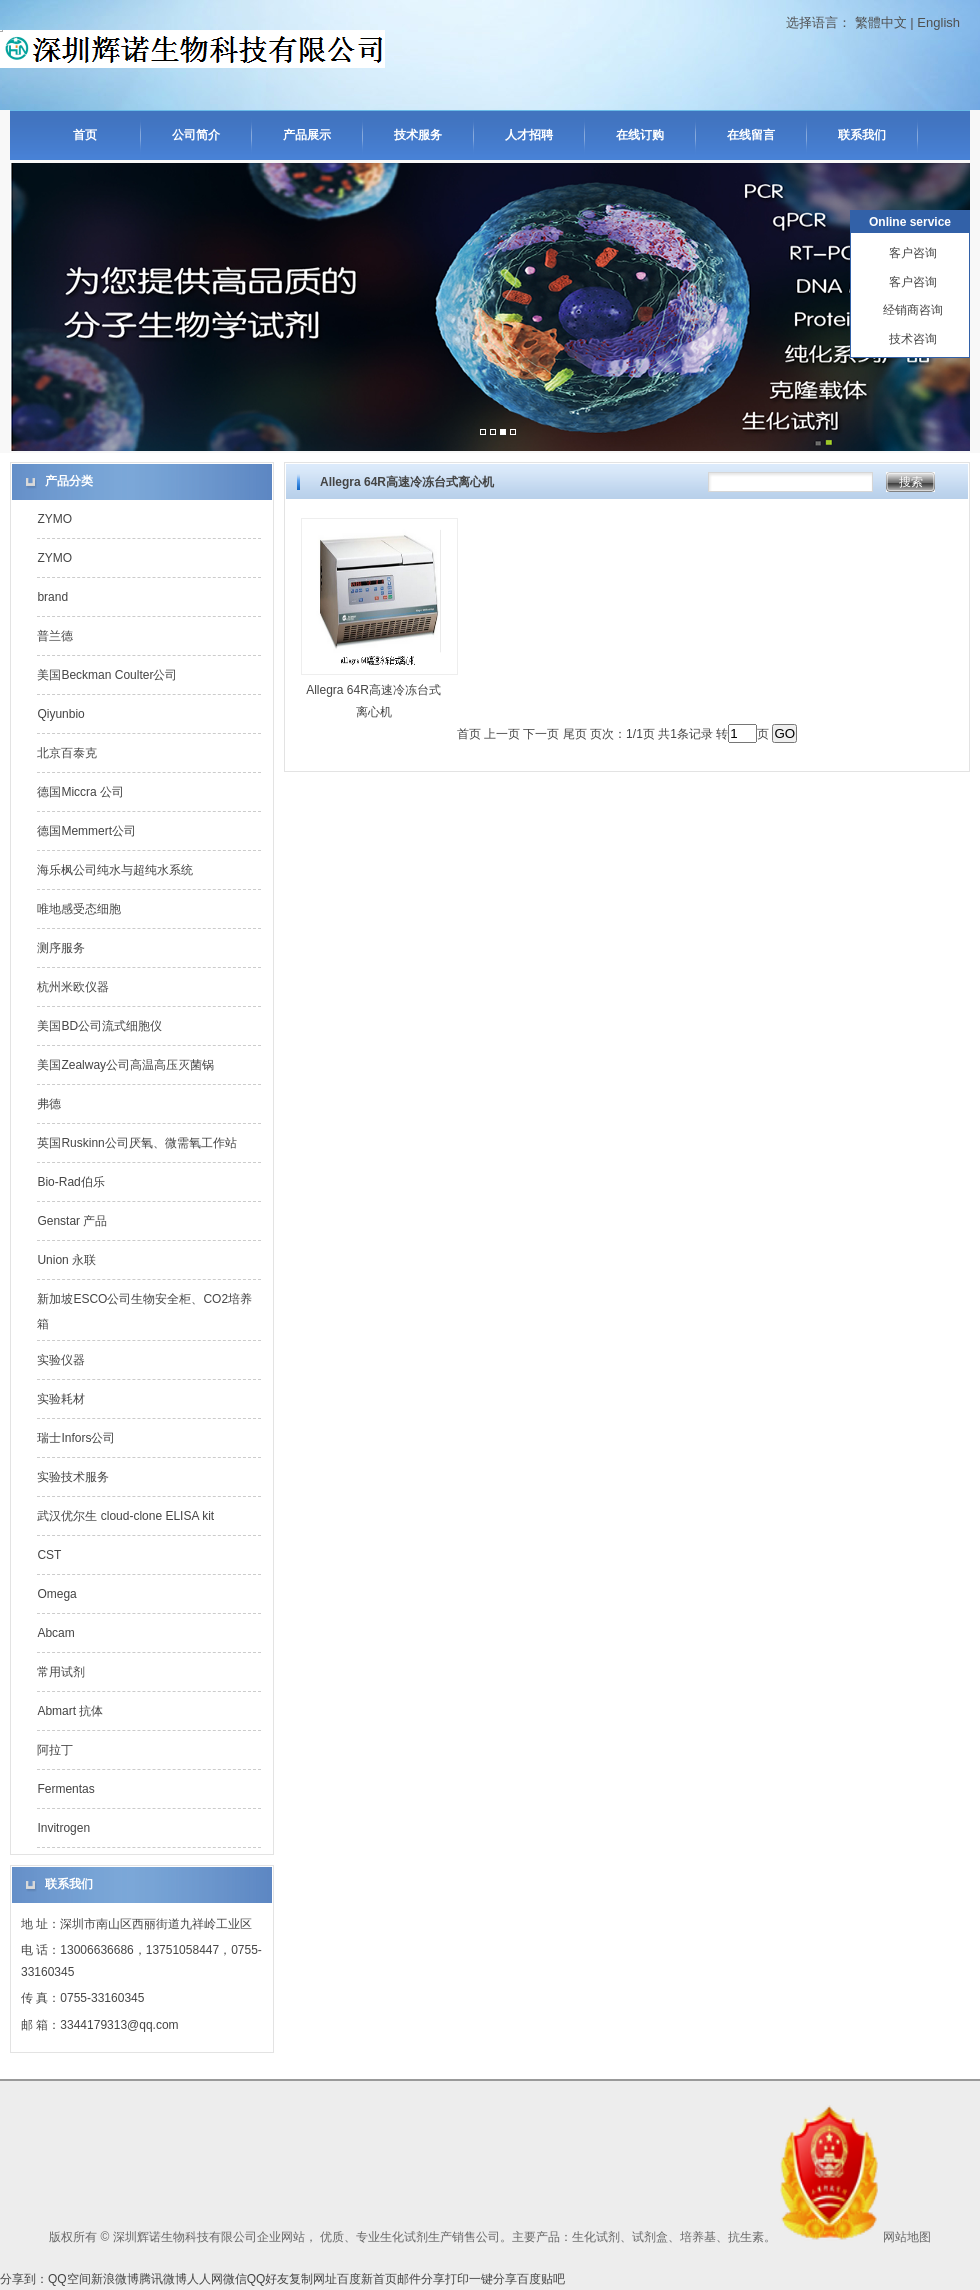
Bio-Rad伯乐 (70, 1182)
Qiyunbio (60, 714)
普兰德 (55, 636)
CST (49, 1555)
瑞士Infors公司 (76, 1438)
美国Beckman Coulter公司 (107, 675)
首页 (85, 135)
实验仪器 (61, 1360)
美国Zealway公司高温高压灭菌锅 (125, 1065)
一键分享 (493, 2279)
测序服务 (61, 948)
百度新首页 (367, 2279)
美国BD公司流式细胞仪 (99, 1026)
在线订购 (640, 135)
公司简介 (196, 135)
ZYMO (54, 519)
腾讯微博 (163, 2279)
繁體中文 (881, 22)
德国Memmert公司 (86, 831)
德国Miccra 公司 (80, 792)
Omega (56, 1594)
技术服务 (418, 135)
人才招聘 (529, 135)
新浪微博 (115, 2279)
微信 (235, 2279)
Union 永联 (66, 1260)
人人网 (205, 2279)
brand (52, 597)
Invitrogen (63, 1828)
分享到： (24, 2279)
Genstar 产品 (72, 1221)
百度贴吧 (541, 2279)
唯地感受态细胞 (79, 909)
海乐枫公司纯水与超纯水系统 (115, 870)
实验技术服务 (73, 1477)
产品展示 (307, 135)
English (938, 22)
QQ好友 (268, 2279)
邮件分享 (421, 2279)
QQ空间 (69, 2279)
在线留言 (751, 135)
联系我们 (862, 135)
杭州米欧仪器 (73, 987)
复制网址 (313, 2279)
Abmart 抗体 (70, 1711)
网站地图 (907, 2237)
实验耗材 (61, 1399)
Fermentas (65, 1789)
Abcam (55, 1633)
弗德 (49, 1104)
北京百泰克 (67, 753)
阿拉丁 (55, 1750)
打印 (457, 2279)
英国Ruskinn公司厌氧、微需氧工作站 (136, 1143)
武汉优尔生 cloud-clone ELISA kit (125, 1516)
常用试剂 (61, 1672)
